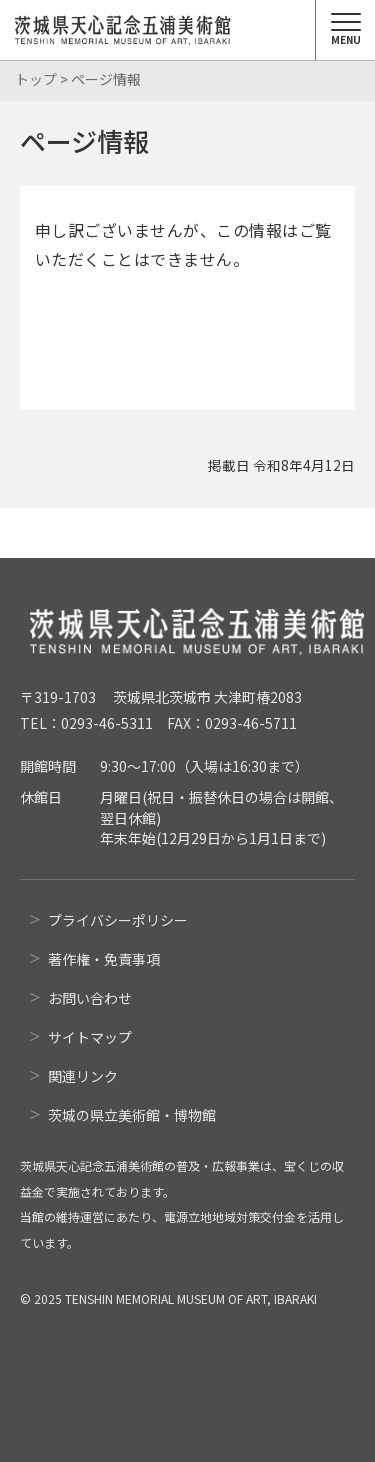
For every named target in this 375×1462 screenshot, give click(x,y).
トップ (36, 79)
